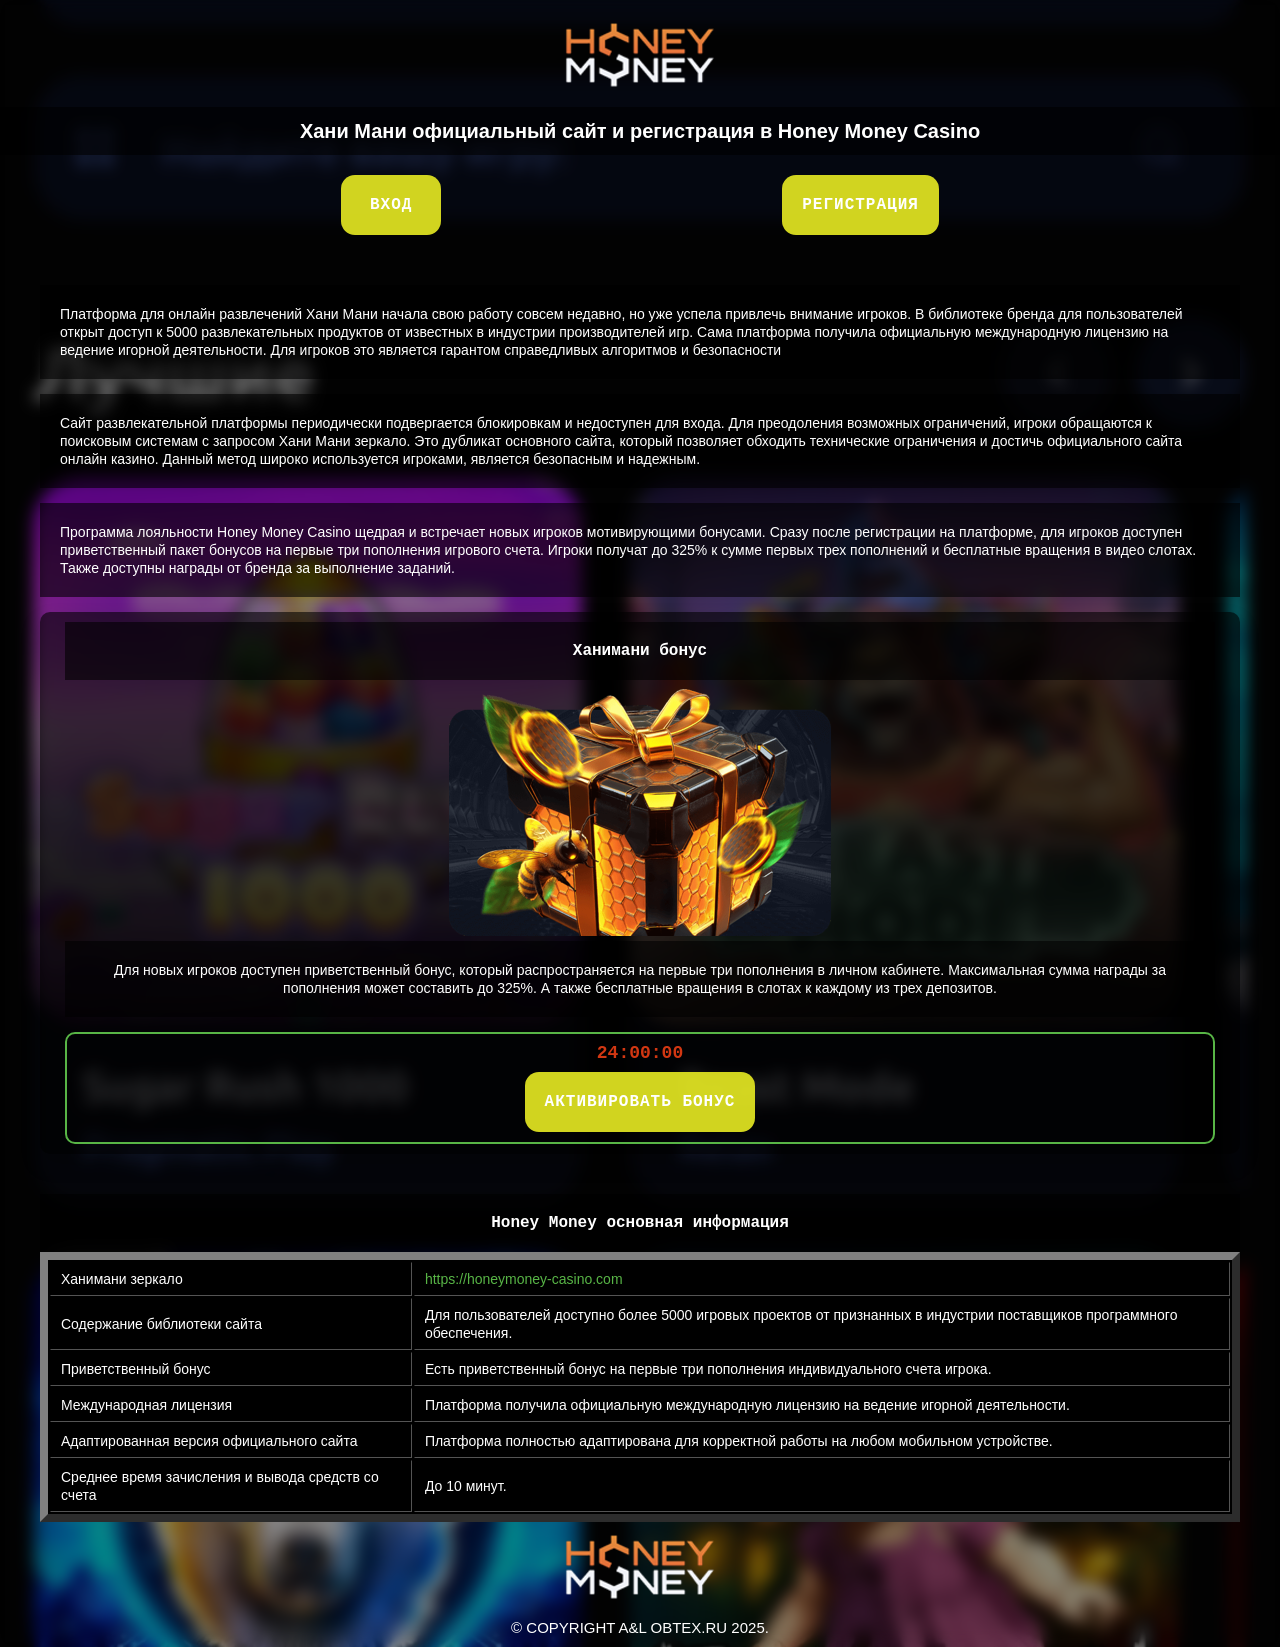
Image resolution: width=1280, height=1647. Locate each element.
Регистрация (860, 205)
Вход (391, 205)
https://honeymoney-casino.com (524, 1279)
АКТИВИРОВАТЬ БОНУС (640, 1102)
